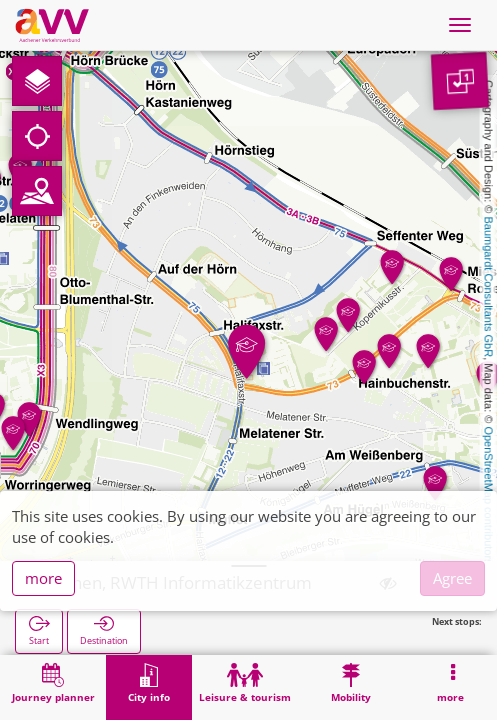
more (43, 578)
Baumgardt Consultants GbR (489, 287)
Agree (452, 578)
